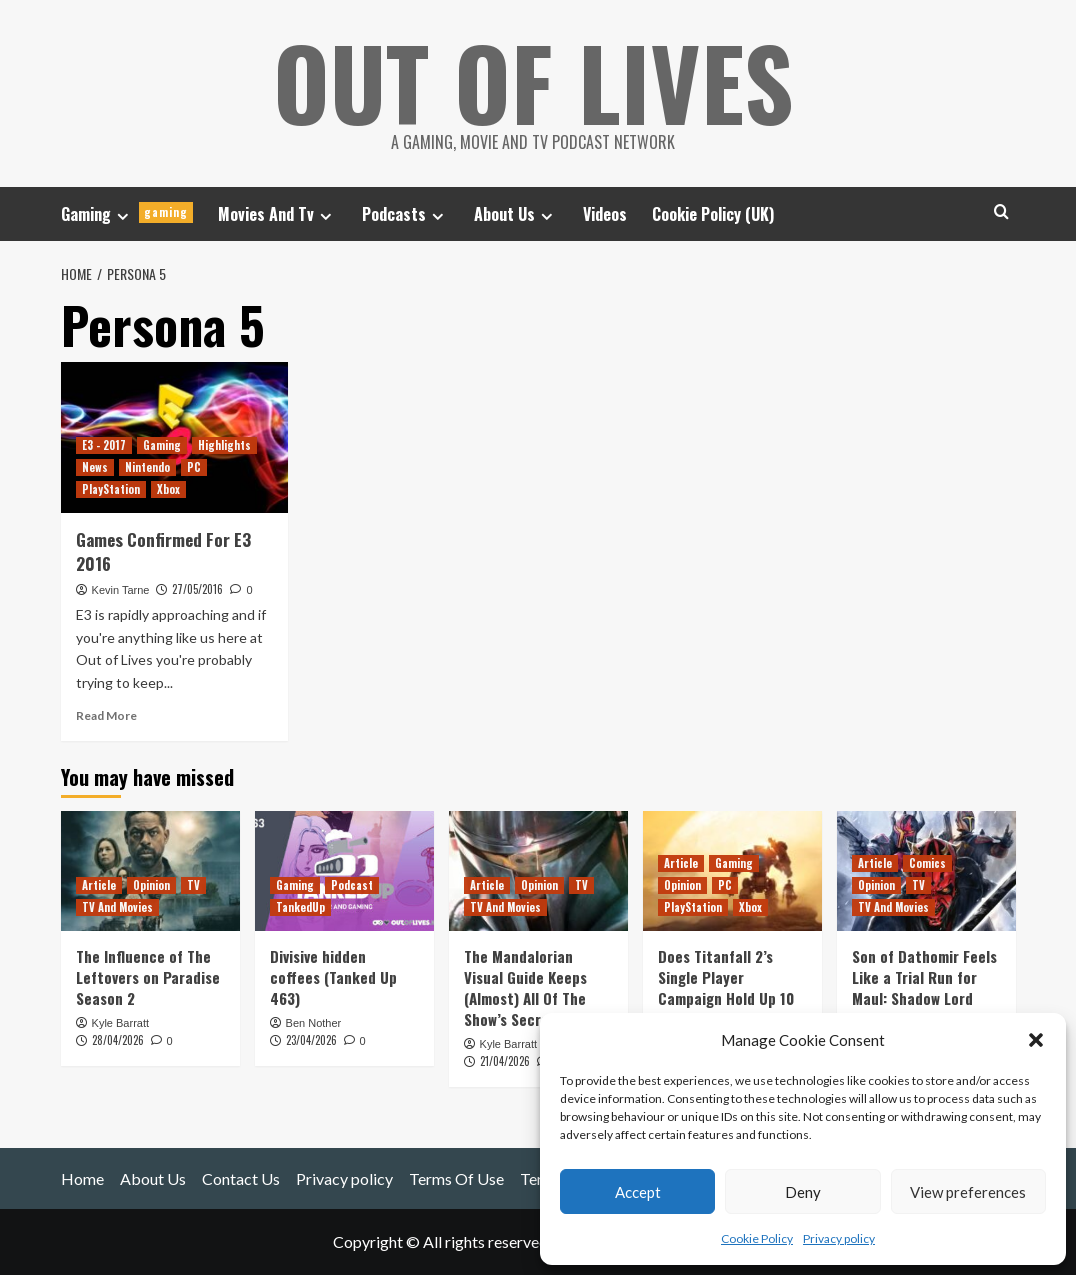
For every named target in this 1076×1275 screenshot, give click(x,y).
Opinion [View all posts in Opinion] (151, 884)
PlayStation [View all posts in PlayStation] (111, 489)
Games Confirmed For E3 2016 (163, 551)
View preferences (968, 1192)
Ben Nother (314, 1022)
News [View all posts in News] (95, 467)
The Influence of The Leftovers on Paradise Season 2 (148, 976)
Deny (803, 1192)
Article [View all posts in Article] (99, 884)
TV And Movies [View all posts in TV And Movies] (117, 906)
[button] (1036, 1040)
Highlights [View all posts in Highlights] (224, 445)
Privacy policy (839, 1238)
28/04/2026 (118, 1040)
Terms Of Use (456, 1178)
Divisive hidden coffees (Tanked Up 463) (333, 976)
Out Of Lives (533, 80)
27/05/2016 (197, 588)
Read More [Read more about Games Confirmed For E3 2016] (106, 715)
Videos (605, 214)
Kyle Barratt (120, 1022)
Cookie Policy (757, 1238)
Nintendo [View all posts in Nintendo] (147, 467)
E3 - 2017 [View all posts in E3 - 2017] (104, 445)
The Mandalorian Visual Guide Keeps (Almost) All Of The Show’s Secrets (525, 986)
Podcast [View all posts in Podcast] (352, 884)
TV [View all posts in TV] (193, 884)
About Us (516, 214)
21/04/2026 (505, 1061)
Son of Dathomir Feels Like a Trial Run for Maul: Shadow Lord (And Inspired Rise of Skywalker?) (924, 997)
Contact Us (241, 1178)
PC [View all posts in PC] (194, 467)
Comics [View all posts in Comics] (927, 862)
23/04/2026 (311, 1040)
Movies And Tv (277, 214)
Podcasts (405, 214)
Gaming (127, 214)
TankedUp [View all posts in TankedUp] (300, 906)
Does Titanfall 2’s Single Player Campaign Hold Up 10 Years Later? (726, 986)
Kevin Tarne (121, 589)
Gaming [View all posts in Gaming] (162, 445)
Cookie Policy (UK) (713, 214)
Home (82, 1178)
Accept (638, 1192)
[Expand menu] (122, 215)
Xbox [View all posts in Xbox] (168, 489)
